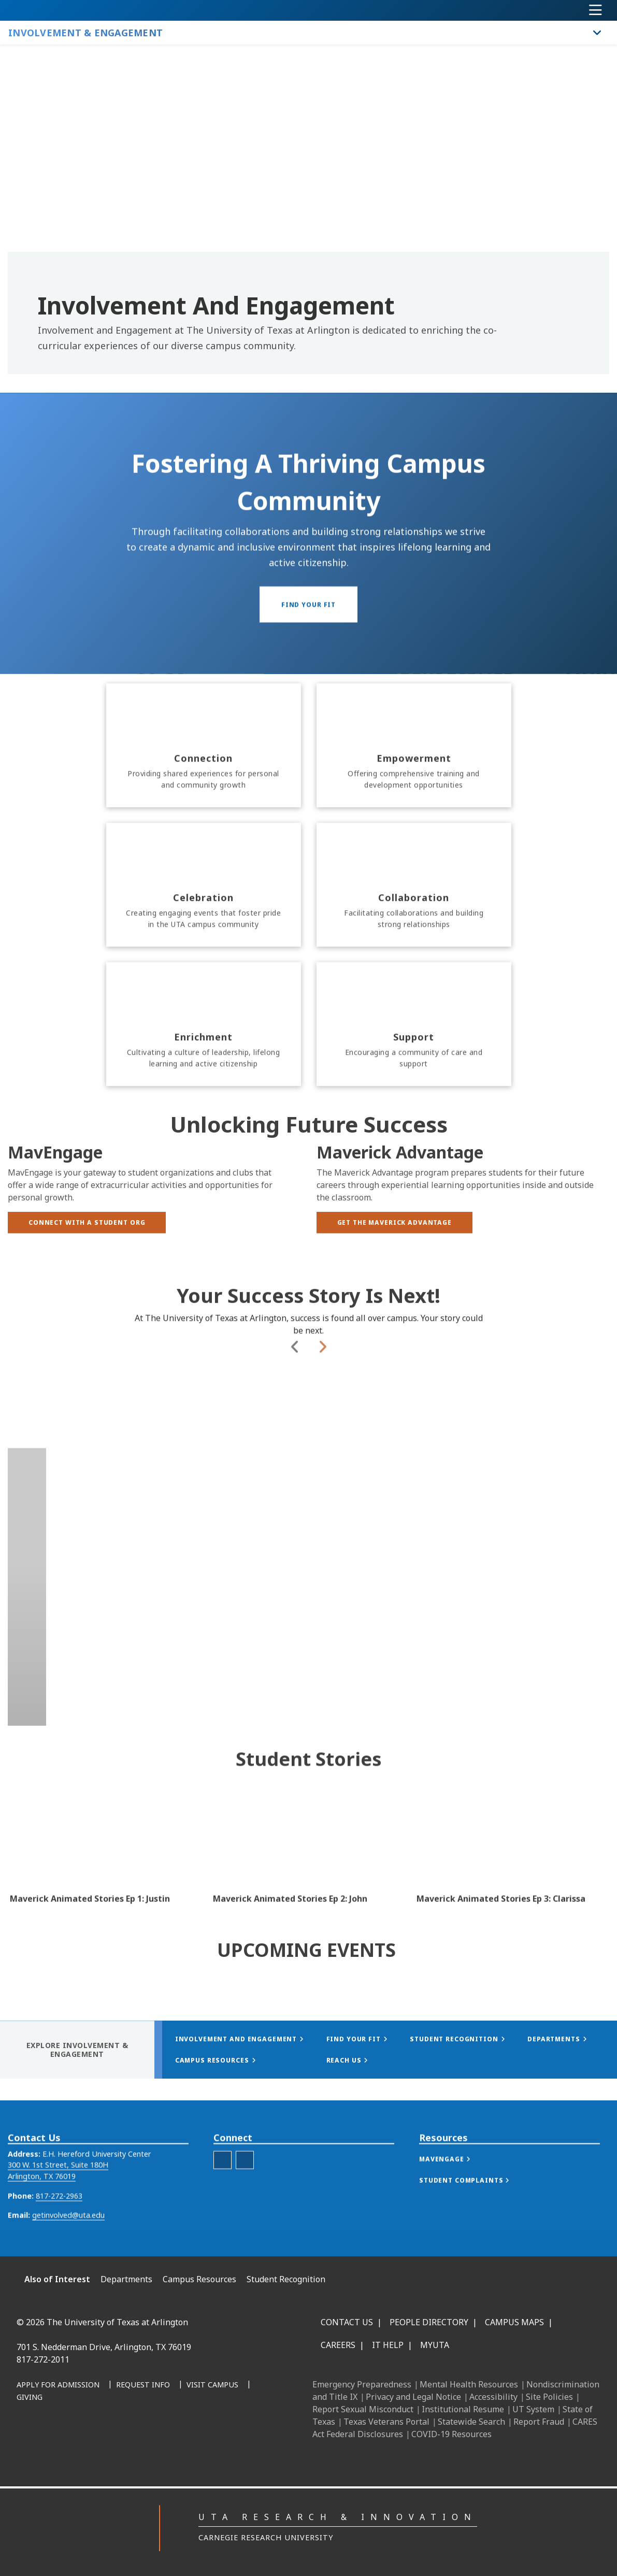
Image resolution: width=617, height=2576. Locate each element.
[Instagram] (148, 2430)
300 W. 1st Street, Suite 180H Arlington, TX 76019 (58, 2199)
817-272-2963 (59, 2224)
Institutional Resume (463, 2409)
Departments (126, 2279)
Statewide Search (471, 2421)
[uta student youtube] (222, 2189)
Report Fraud (538, 2421)
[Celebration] (203, 962)
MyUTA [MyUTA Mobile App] (434, 2345)
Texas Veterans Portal (386, 2421)
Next (322, 1438)
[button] (455, 2188)
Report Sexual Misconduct (362, 2409)
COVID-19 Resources (451, 2434)
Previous (295, 1438)
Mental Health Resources (469, 2384)
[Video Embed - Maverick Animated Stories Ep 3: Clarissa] (511, 1867)
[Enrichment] (203, 1101)
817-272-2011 (43, 2359)
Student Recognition (286, 2279)
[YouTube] (194, 2430)
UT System (533, 2409)
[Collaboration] (414, 962)
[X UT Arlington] (171, 2430)
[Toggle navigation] (595, 10)
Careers (338, 2345)
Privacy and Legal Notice (413, 2396)
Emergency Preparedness (361, 2384)
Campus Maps (514, 2322)
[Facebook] (102, 2430)
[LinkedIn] (125, 2430)
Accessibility (493, 2396)
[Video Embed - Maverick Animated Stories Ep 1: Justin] (105, 1867)
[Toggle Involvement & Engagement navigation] (597, 32)
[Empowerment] (414, 822)
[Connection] (203, 822)
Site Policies (549, 2396)
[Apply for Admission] (58, 2385)
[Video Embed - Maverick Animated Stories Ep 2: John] (308, 1867)
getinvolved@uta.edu (68, 2244)
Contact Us (347, 2322)
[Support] (414, 1101)
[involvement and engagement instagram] (245, 2189)
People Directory (429, 2322)
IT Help (388, 2345)
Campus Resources (199, 2279)
